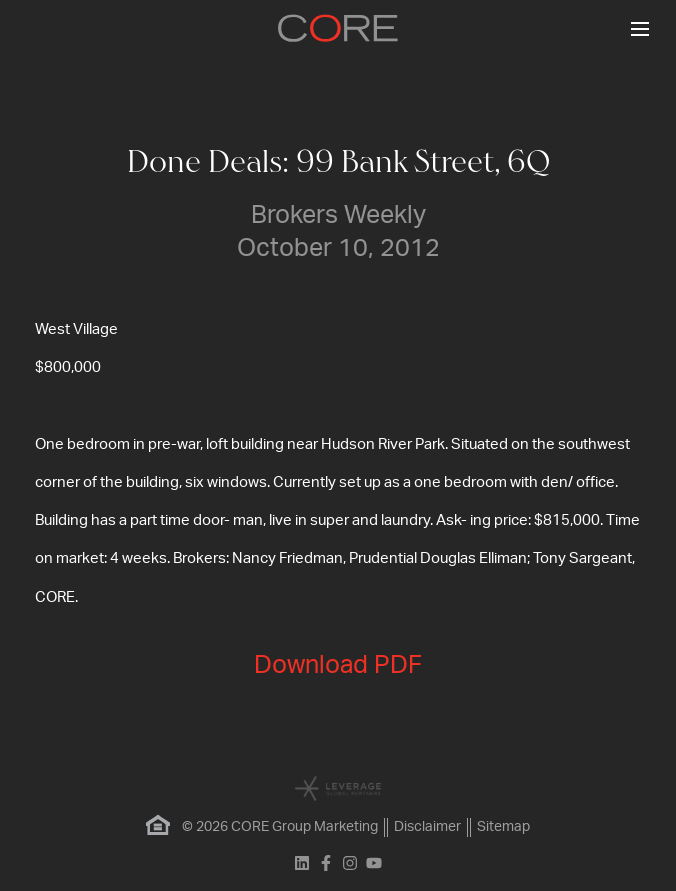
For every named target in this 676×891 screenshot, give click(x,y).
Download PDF (338, 665)
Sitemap (503, 827)
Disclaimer (427, 827)
